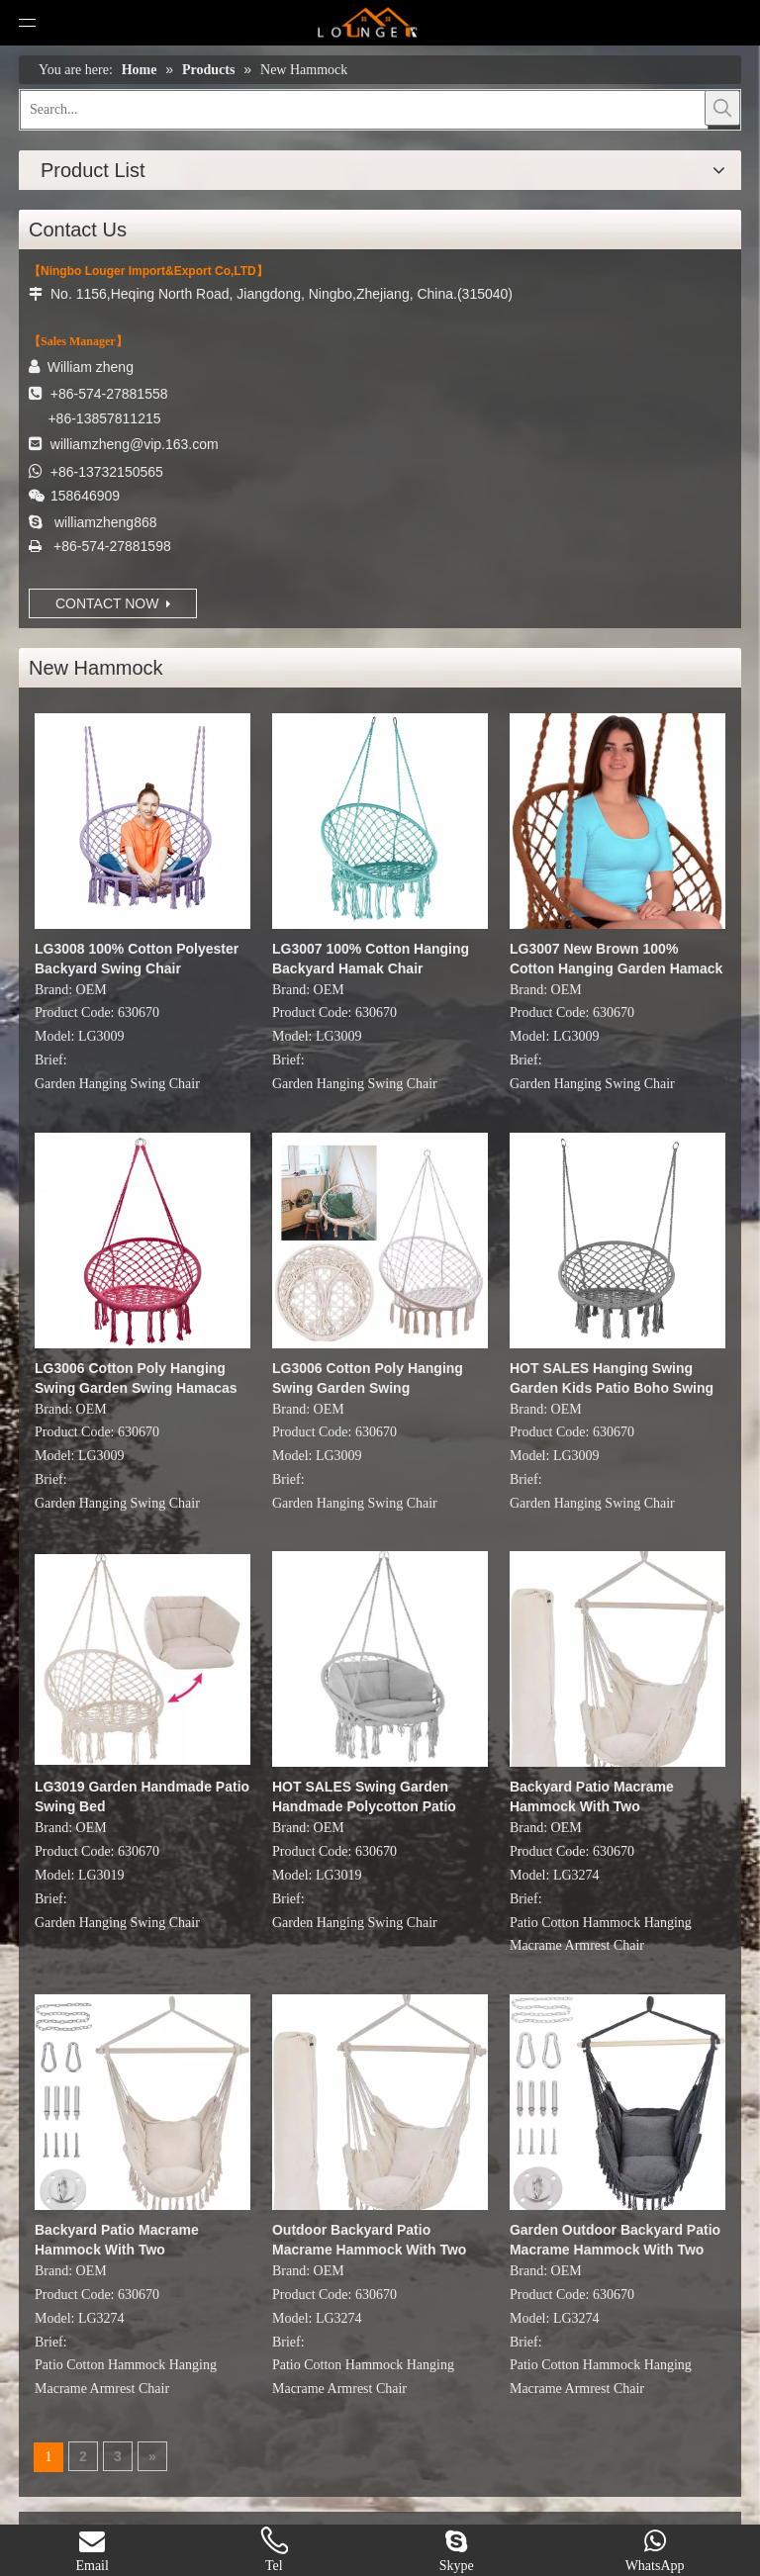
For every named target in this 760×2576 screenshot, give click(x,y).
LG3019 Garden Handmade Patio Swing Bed (142, 1796)
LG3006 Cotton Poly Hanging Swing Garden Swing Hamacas (136, 1378)
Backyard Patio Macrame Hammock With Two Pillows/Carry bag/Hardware (601, 1797)
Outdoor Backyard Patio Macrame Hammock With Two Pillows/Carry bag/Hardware (369, 2240)
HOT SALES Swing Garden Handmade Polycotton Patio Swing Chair (364, 1797)
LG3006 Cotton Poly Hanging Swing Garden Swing (367, 1378)
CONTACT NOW (112, 603)
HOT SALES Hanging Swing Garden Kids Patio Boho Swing (611, 1378)
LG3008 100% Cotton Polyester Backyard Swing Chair (136, 958)
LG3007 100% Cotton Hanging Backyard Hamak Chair (370, 958)
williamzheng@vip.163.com (134, 444)
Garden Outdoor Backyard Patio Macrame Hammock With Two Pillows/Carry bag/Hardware (615, 2240)
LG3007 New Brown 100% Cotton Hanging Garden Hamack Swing (616, 959)
